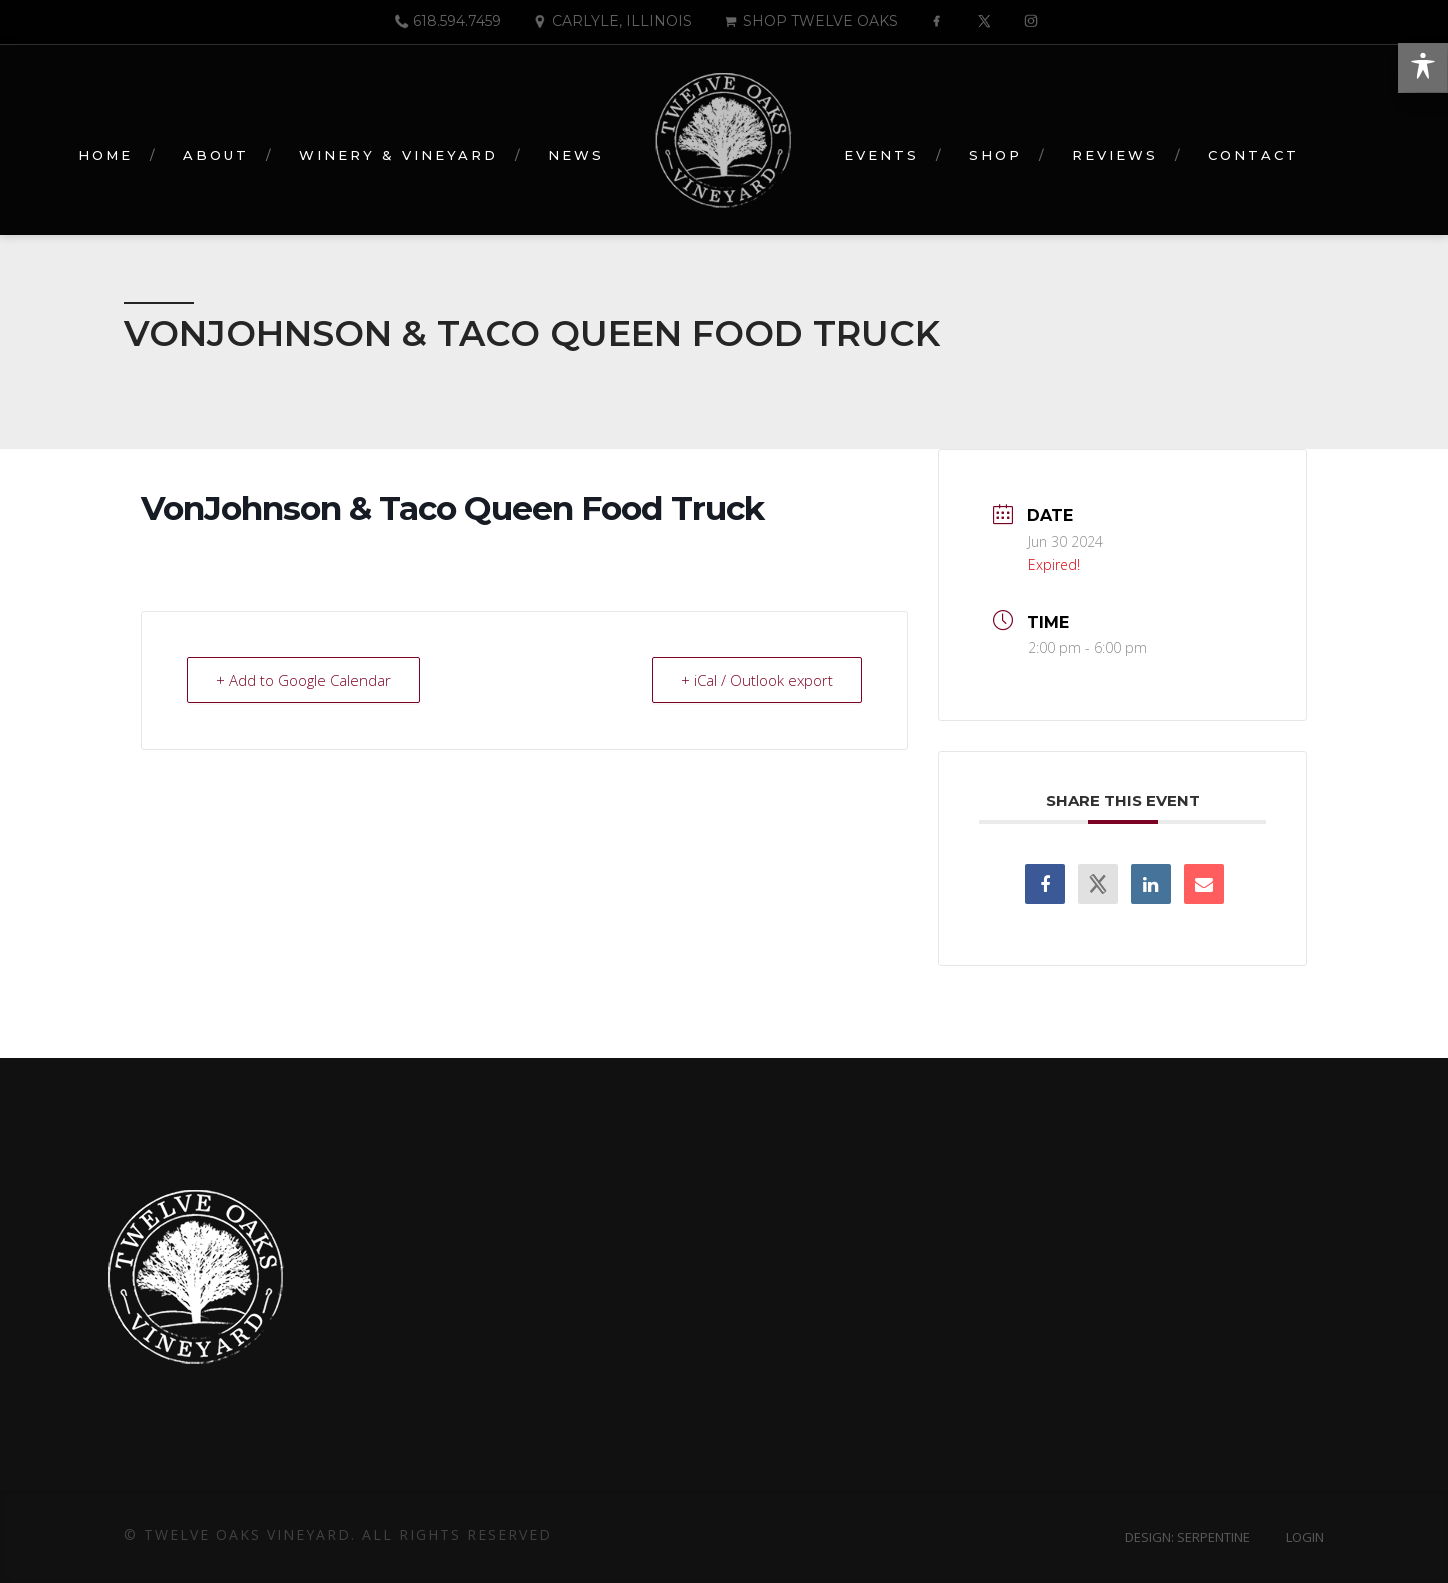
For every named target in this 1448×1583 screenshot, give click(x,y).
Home (105, 155)
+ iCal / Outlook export (757, 680)
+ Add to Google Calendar (303, 680)
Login (1305, 1537)
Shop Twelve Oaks (810, 21)
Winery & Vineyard (398, 155)
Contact (1253, 155)
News (576, 155)
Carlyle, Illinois (612, 21)
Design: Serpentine (1187, 1537)
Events (881, 155)
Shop (995, 155)
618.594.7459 (447, 21)
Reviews (1115, 155)
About (216, 155)
